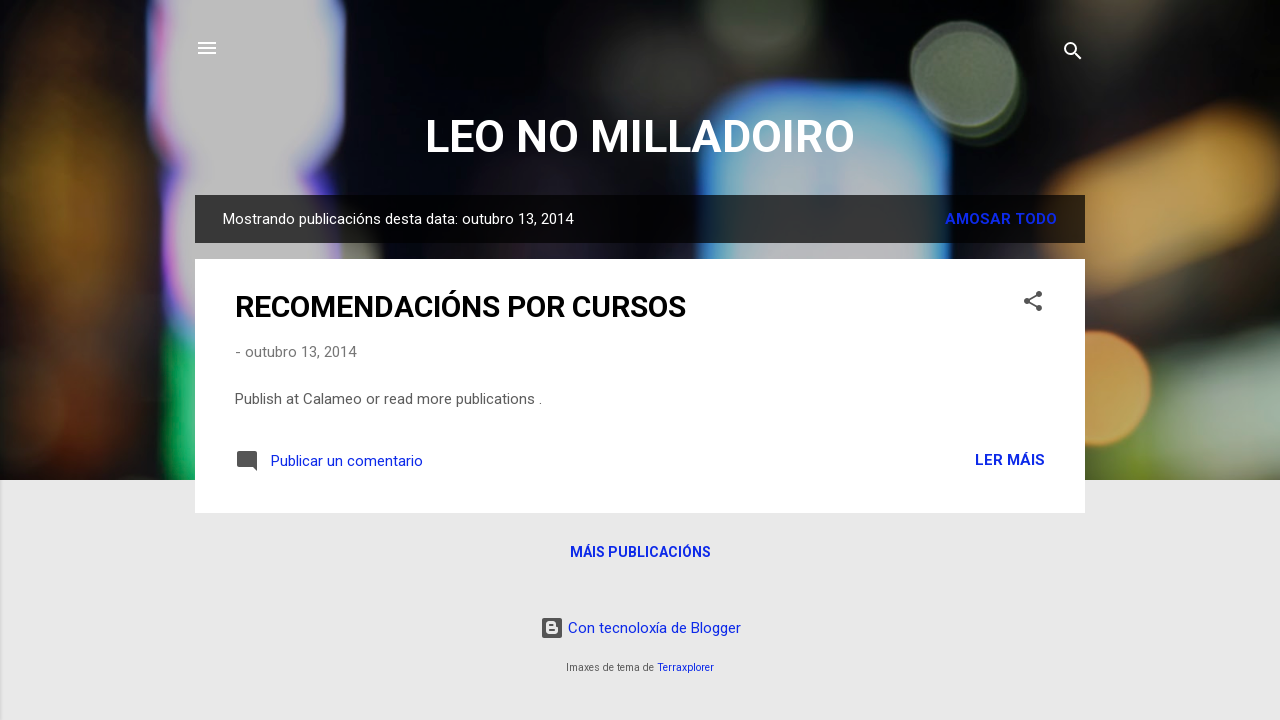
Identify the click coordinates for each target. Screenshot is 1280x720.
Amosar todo (1001, 219)
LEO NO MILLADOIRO (640, 136)
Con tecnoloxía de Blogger (640, 628)
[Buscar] (1073, 54)
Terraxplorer (685, 667)
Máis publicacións (640, 552)
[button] (1033, 304)
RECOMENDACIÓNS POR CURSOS (460, 306)
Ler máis (1010, 460)
